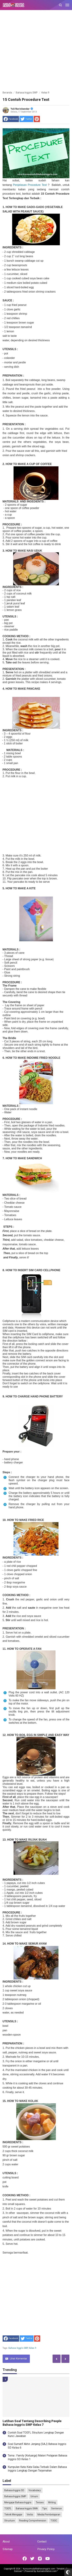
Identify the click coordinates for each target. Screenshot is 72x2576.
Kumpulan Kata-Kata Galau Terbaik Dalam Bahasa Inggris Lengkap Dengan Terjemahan (37, 2468)
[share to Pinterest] (37, 119)
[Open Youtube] (47, 2558)
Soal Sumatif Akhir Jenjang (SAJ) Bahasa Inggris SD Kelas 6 (37, 2445)
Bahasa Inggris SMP (18, 2348)
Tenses (40, 2502)
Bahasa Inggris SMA (27, 2508)
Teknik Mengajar (13, 2514)
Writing (52, 2502)
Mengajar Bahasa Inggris (17, 2502)
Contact (41, 2541)
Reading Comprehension (32, 2520)
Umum (34, 2496)
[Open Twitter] (32, 2558)
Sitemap (8, 2549)
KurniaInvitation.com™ (47, 2571)
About (6, 2541)
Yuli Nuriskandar (22, 108)
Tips (44, 2508)
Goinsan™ (18, 2571)
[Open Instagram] (40, 2558)
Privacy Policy (46, 2549)
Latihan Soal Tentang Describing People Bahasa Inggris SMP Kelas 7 (32, 2422)
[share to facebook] (11, 119)
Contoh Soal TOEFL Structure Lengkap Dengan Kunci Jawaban (36, 2434)
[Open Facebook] (25, 2558)
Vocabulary (34, 2490)
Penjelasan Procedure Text (30, 184)
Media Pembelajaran (48, 2514)
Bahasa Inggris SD (14, 2490)
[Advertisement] (36, 51)
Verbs (30, 2514)
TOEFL (7, 2508)
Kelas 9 (32, 2348)
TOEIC (53, 2520)
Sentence (56, 2508)
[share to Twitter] (26, 119)
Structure (9, 2520)
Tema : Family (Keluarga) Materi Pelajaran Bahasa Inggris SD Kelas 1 (37, 2457)
